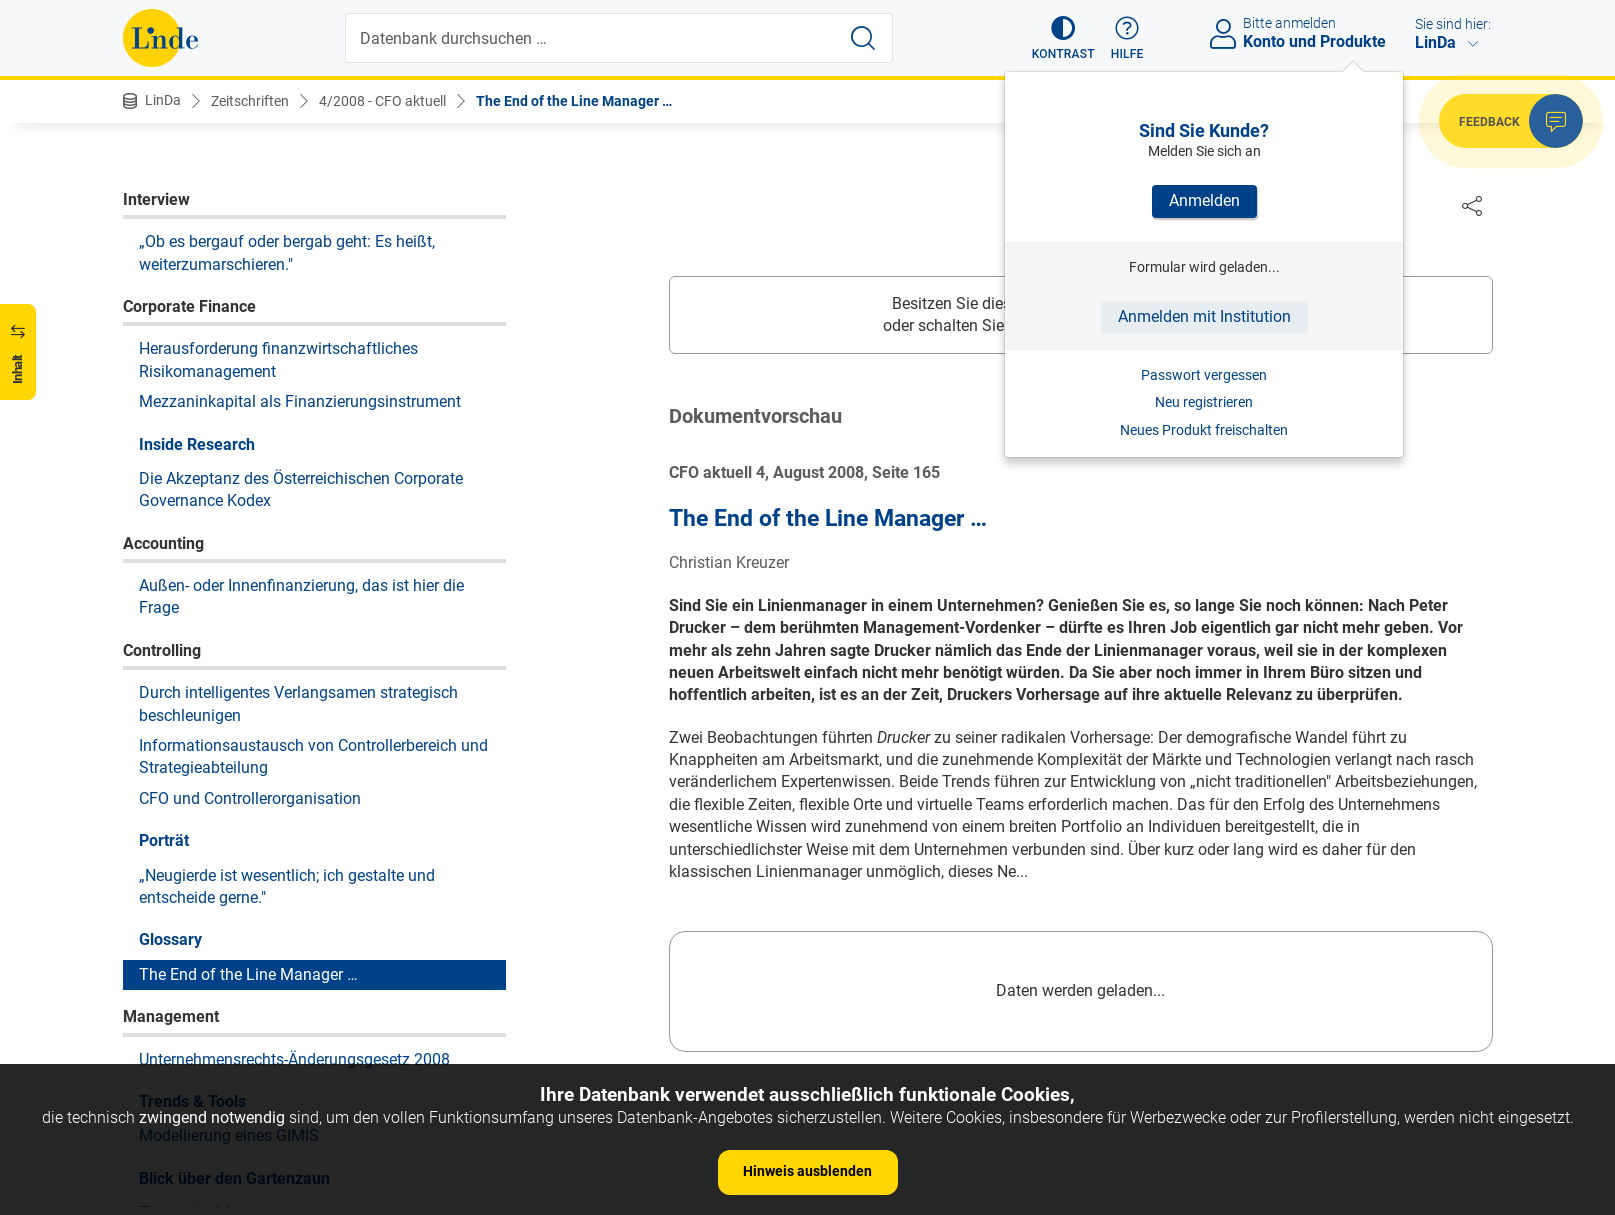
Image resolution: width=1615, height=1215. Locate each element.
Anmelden (1204, 200)
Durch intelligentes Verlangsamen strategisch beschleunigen (298, 403)
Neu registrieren (1204, 402)
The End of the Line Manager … (574, 101)
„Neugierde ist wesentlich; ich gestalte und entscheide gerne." (287, 586)
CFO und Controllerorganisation (250, 498)
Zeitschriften (250, 101)
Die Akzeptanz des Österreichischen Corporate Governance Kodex (301, 189)
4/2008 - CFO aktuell (382, 101)
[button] (1063, 38)
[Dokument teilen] (1472, 205)
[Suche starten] (863, 38)
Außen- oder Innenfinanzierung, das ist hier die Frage (301, 296)
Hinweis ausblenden (807, 1171)
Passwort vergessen (1204, 375)
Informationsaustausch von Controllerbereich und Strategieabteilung (313, 456)
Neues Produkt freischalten (1204, 430)
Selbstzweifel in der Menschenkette (263, 989)
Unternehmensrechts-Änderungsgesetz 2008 (294, 759)
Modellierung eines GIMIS (229, 835)
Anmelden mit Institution (1204, 316)
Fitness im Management (224, 912)
